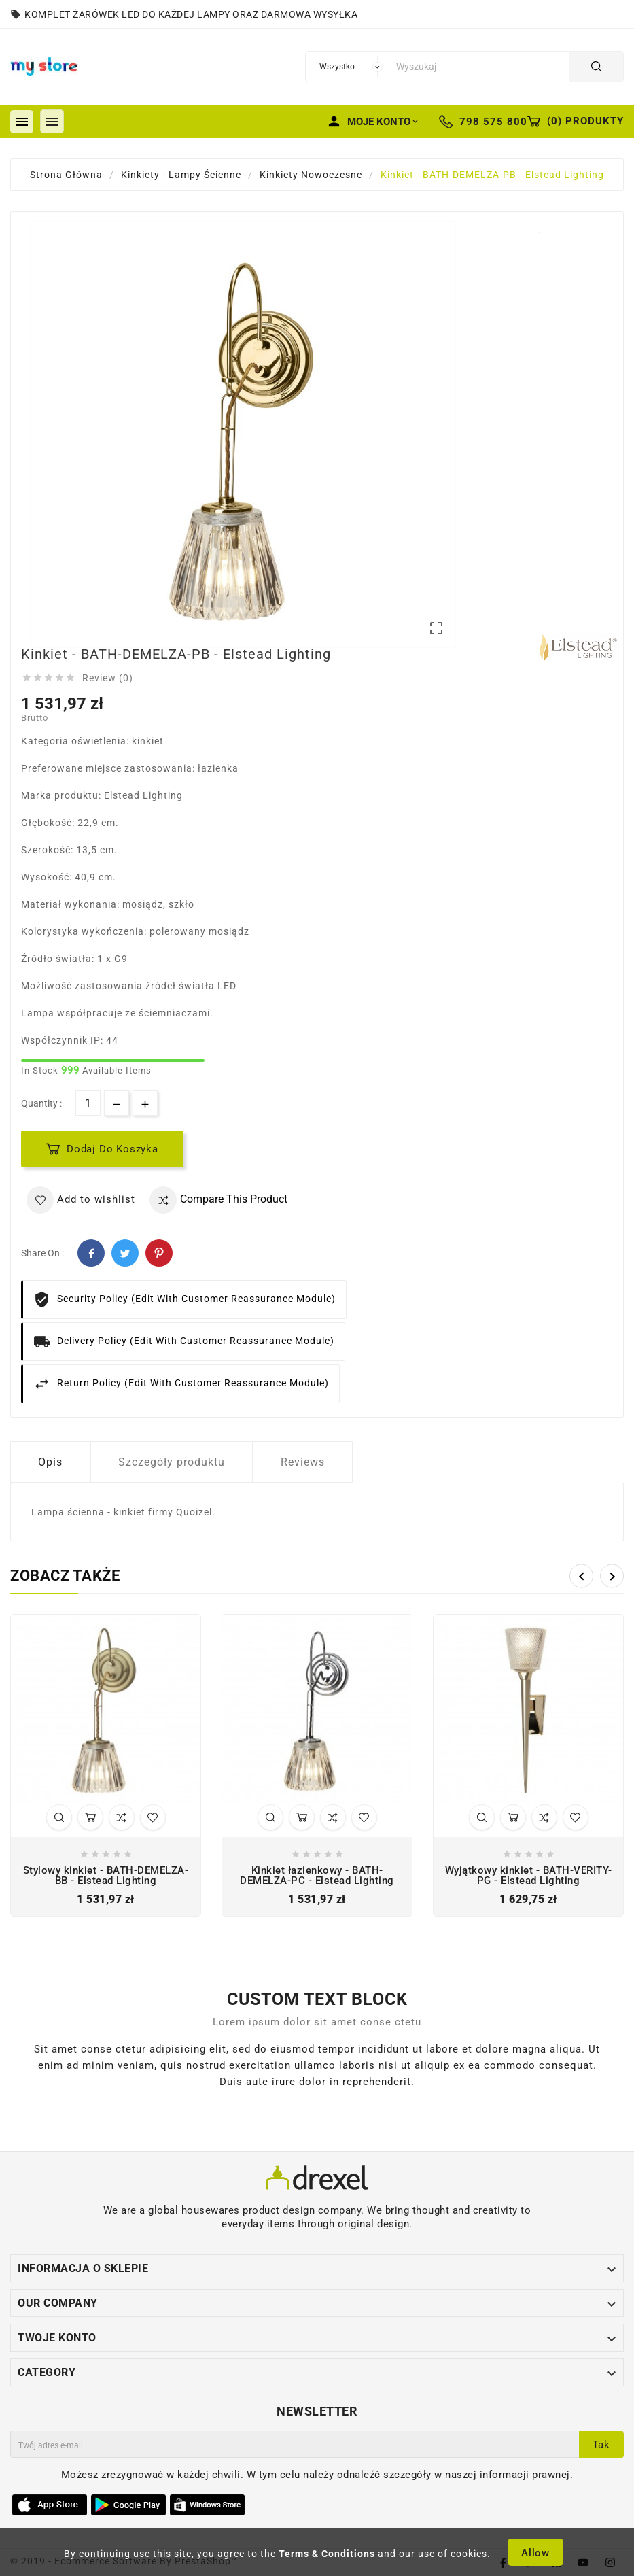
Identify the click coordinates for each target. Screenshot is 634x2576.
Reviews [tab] (303, 1462)
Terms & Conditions (327, 2553)
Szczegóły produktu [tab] (171, 1462)
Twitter (125, 1253)
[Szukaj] (479, 67)
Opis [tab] (50, 1462)
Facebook (91, 1253)
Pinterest (159, 1253)
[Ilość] (88, 1103)
